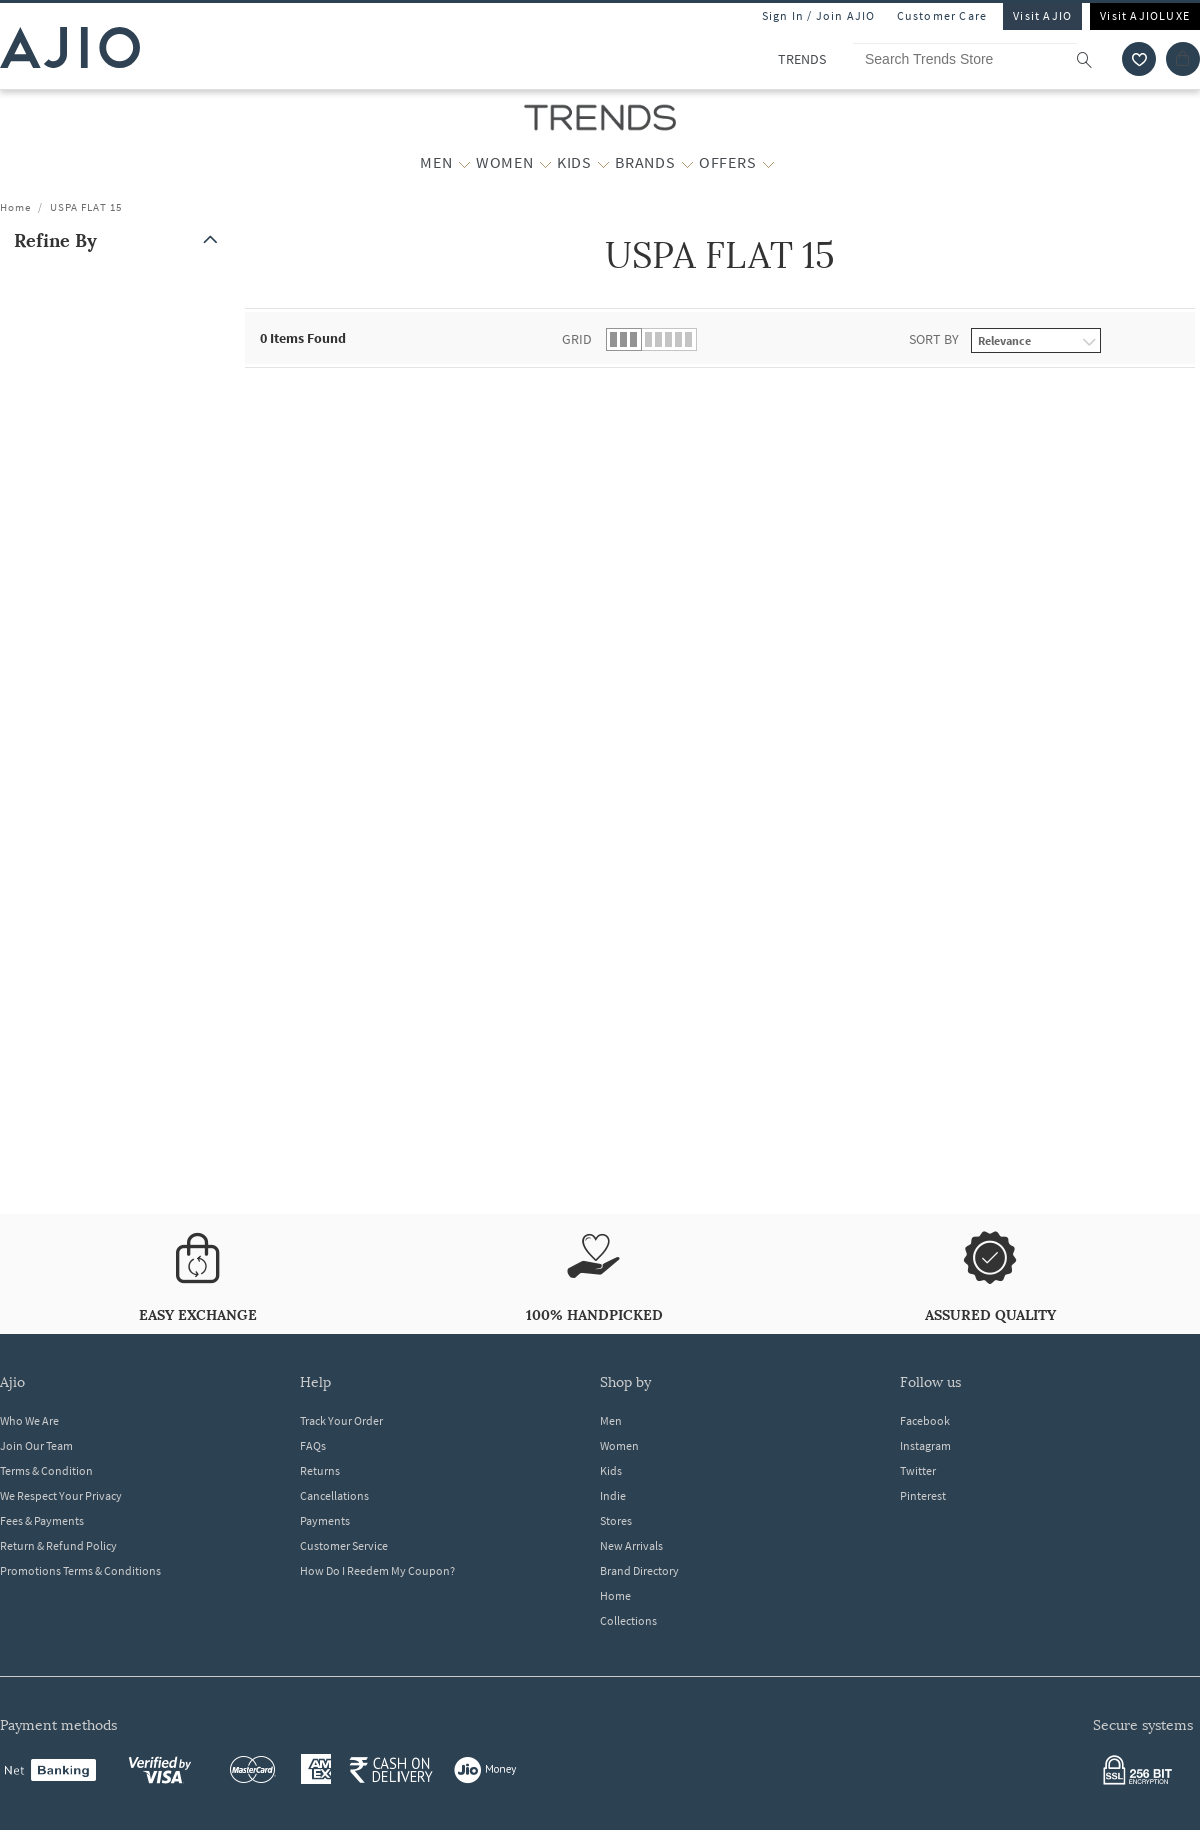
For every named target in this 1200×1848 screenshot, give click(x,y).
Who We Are (29, 1420)
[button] (120, 240)
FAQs (313, 1445)
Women (619, 1445)
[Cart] (1183, 59)
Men (611, 1420)
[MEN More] (464, 163)
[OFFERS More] (768, 163)
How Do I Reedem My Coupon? (377, 1570)
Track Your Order (341, 1420)
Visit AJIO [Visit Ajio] (1042, 15)
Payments (325, 1520)
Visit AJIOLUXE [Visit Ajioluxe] (1145, 15)
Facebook (925, 1420)
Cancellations (334, 1495)
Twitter (918, 1470)
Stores (616, 1520)
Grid (577, 339)
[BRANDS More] (687, 163)
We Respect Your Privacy (61, 1495)
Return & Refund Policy (58, 1545)
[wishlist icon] (1139, 59)
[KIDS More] (603, 163)
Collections (628, 1620)
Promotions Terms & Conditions (80, 1570)
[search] (1094, 59)
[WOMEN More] (545, 163)
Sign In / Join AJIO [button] (819, 15)
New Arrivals (631, 1545)
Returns (320, 1470)
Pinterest (923, 1495)
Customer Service (344, 1545)
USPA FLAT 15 (86, 207)
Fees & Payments (42, 1520)
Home (15, 207)
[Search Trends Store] (982, 59)
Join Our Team (36, 1445)
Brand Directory (639, 1570)
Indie (613, 1495)
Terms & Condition (46, 1470)
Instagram (925, 1445)
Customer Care (942, 15)
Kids (611, 1470)
